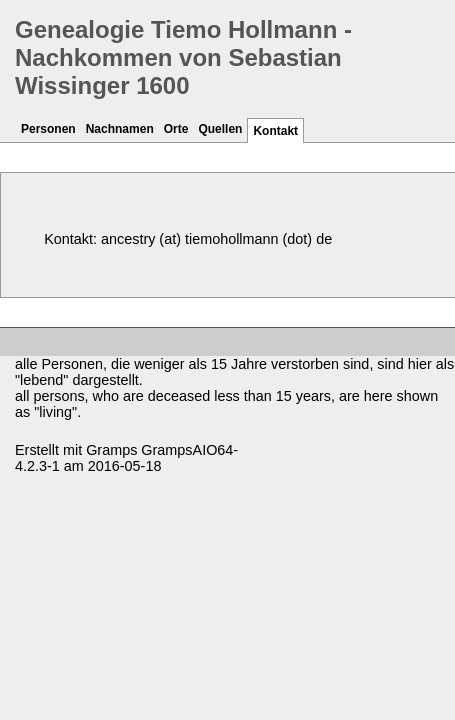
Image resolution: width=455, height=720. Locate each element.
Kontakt (275, 131)
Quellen (220, 129)
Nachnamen (120, 129)
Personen (48, 129)
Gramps (111, 450)
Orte (176, 129)
